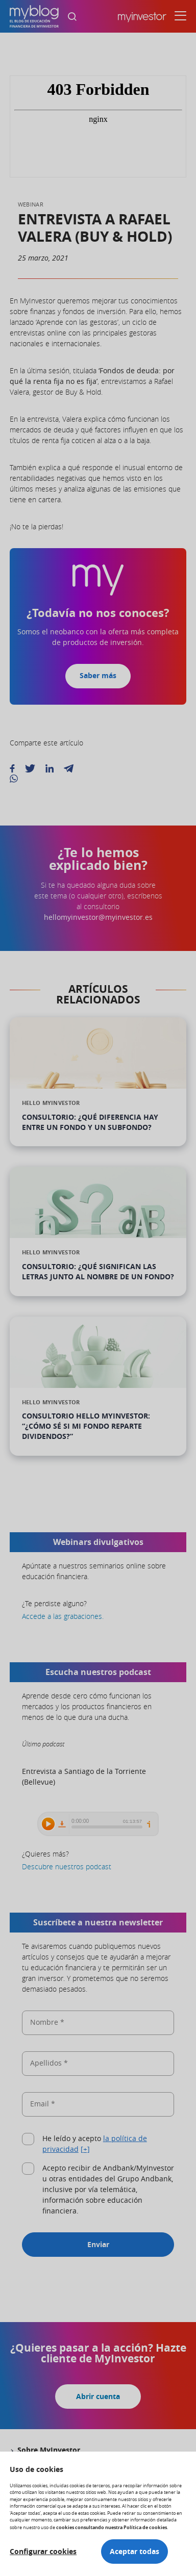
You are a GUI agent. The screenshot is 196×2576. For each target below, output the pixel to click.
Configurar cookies (43, 2551)
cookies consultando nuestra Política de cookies (111, 2527)
